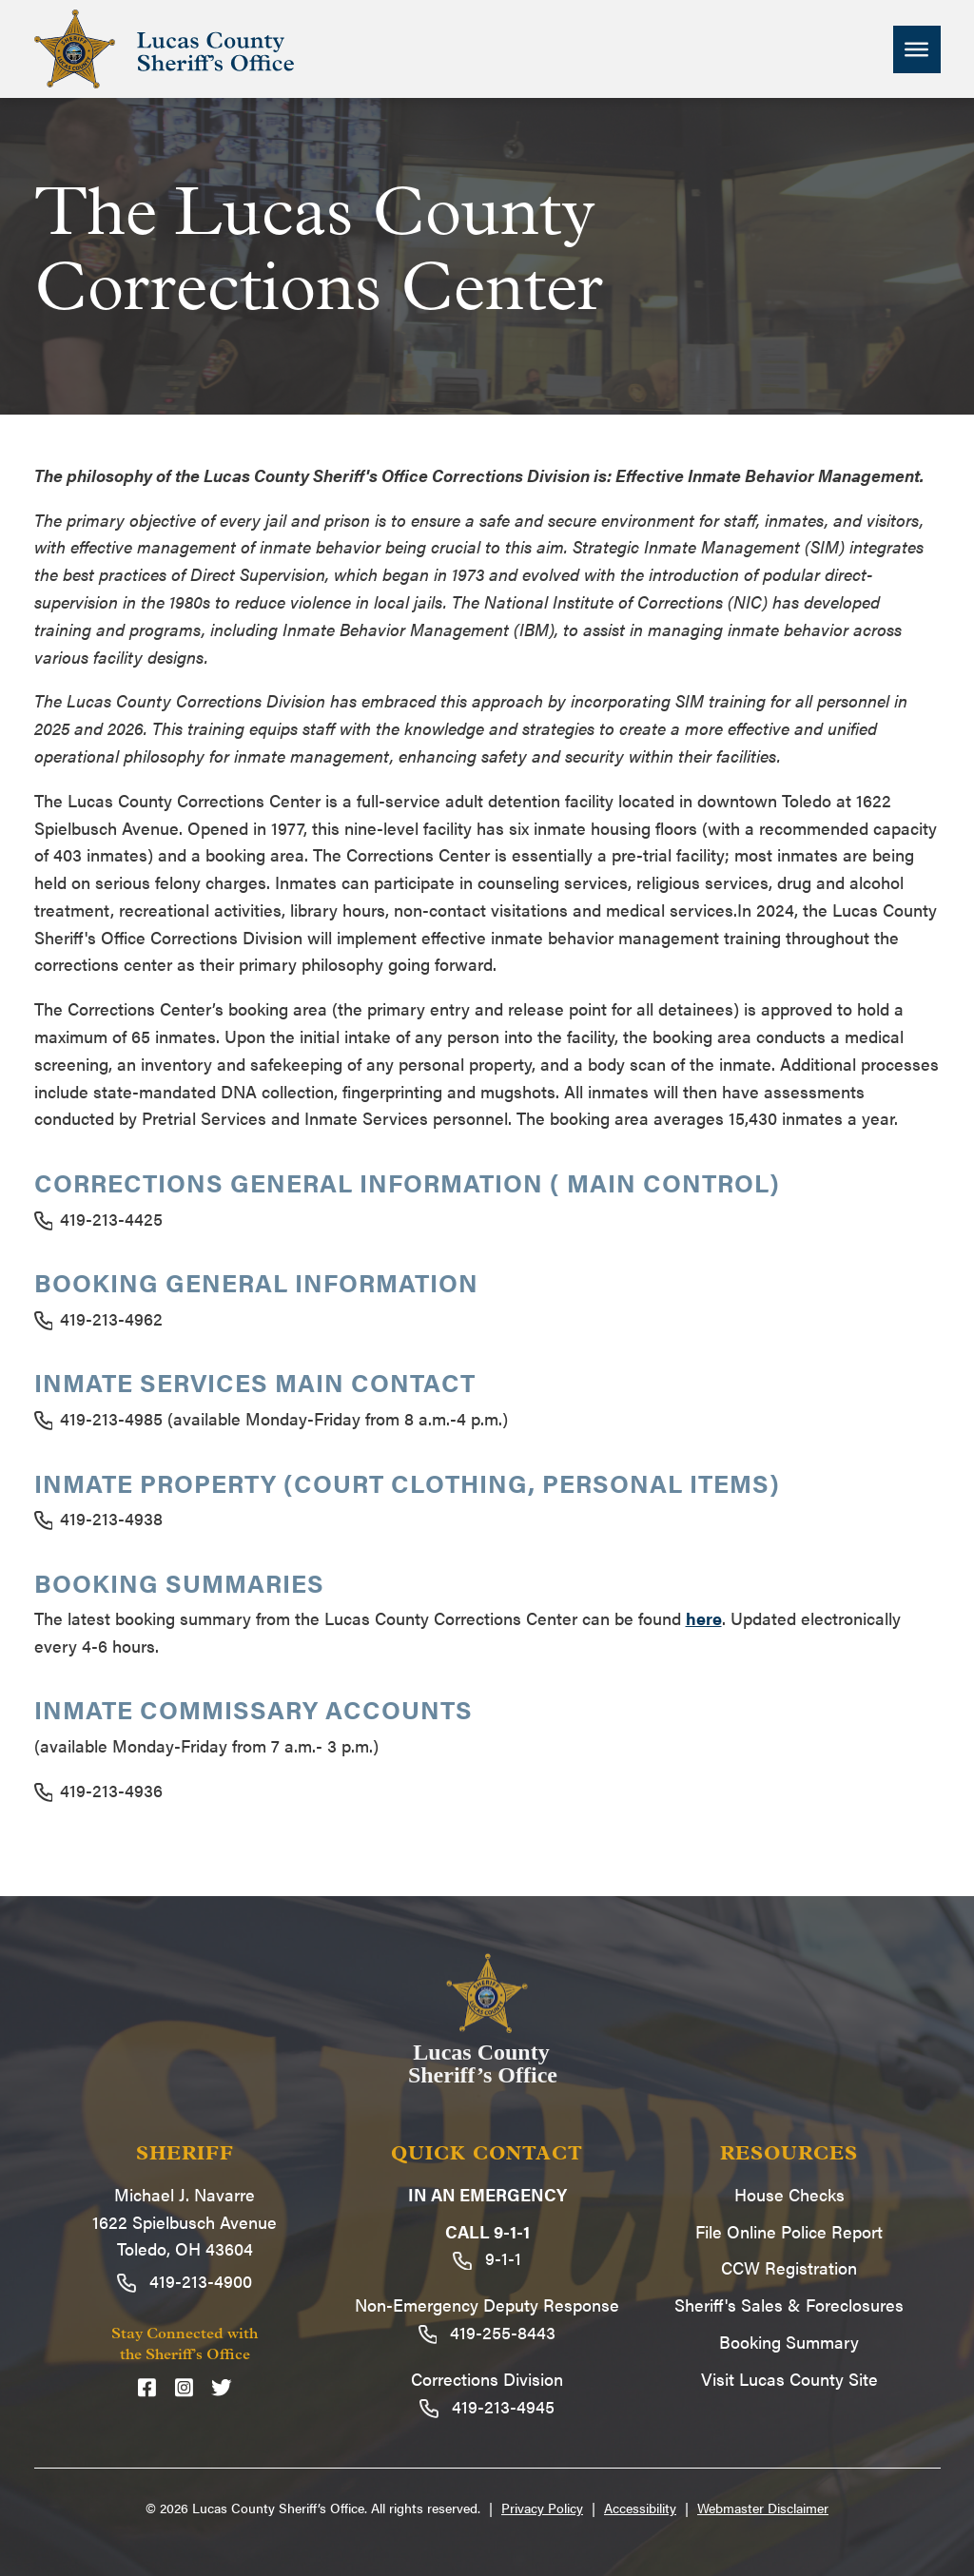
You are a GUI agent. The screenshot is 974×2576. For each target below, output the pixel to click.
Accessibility (640, 2507)
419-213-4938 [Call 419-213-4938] (99, 1518)
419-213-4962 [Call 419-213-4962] (99, 1318)
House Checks (789, 2194)
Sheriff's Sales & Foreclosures (789, 2304)
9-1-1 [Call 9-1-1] (487, 2258)
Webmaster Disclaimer (762, 2507)
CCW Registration (789, 2267)
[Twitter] (221, 2387)
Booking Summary (789, 2341)
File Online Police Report (789, 2231)
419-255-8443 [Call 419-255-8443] (487, 2332)
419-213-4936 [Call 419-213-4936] (99, 1790)
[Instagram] (184, 2387)
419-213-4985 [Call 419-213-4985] (99, 1418)
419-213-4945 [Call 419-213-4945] (487, 2406)
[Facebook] (147, 2387)
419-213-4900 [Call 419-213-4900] (184, 2281)
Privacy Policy (542, 2507)
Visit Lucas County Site (789, 2379)
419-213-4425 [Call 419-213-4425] (99, 1218)
